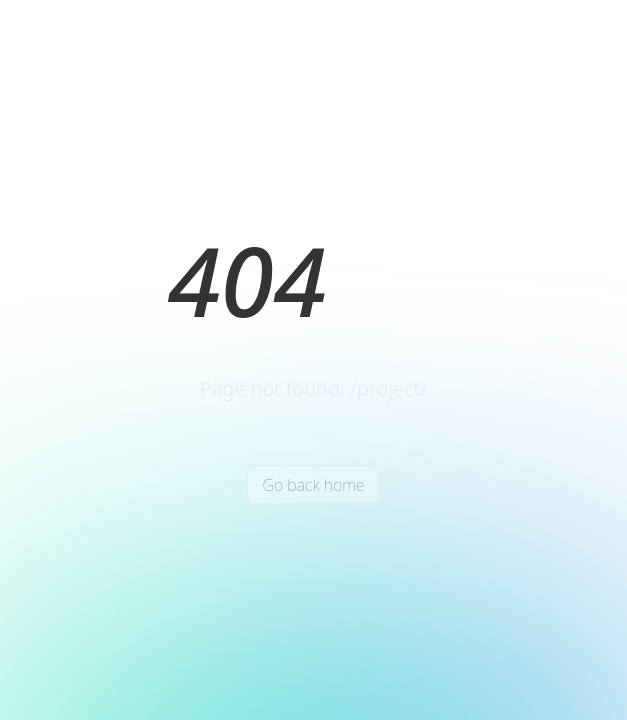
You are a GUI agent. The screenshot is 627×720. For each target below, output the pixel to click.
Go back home (313, 485)
